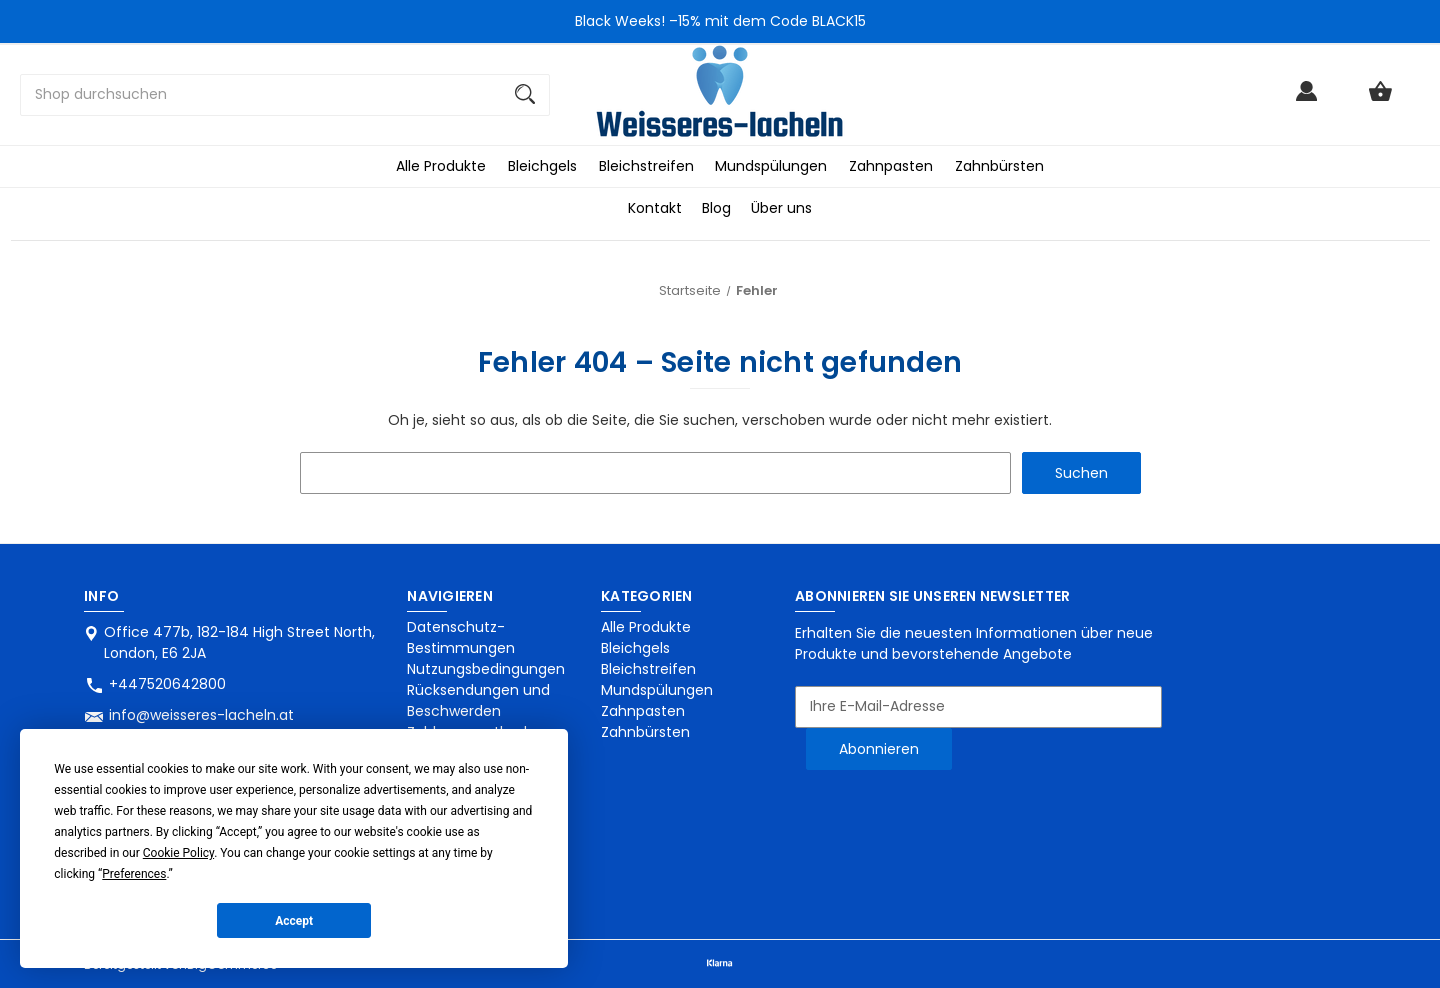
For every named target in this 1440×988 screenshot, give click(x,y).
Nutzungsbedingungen (486, 669)
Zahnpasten (891, 166)
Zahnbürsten (999, 166)
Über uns (781, 208)
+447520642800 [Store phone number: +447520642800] (167, 684)
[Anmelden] (1306, 100)
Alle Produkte (441, 166)
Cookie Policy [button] (178, 853)
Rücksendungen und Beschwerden (478, 700)
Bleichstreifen (646, 166)
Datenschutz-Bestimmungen (461, 637)
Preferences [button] (134, 874)
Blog (716, 208)
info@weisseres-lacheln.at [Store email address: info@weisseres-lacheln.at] (201, 715)
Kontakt (655, 208)
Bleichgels (542, 166)
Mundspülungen (771, 166)
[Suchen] (525, 95)
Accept (294, 921)
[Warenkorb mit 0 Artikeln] (1380, 100)
